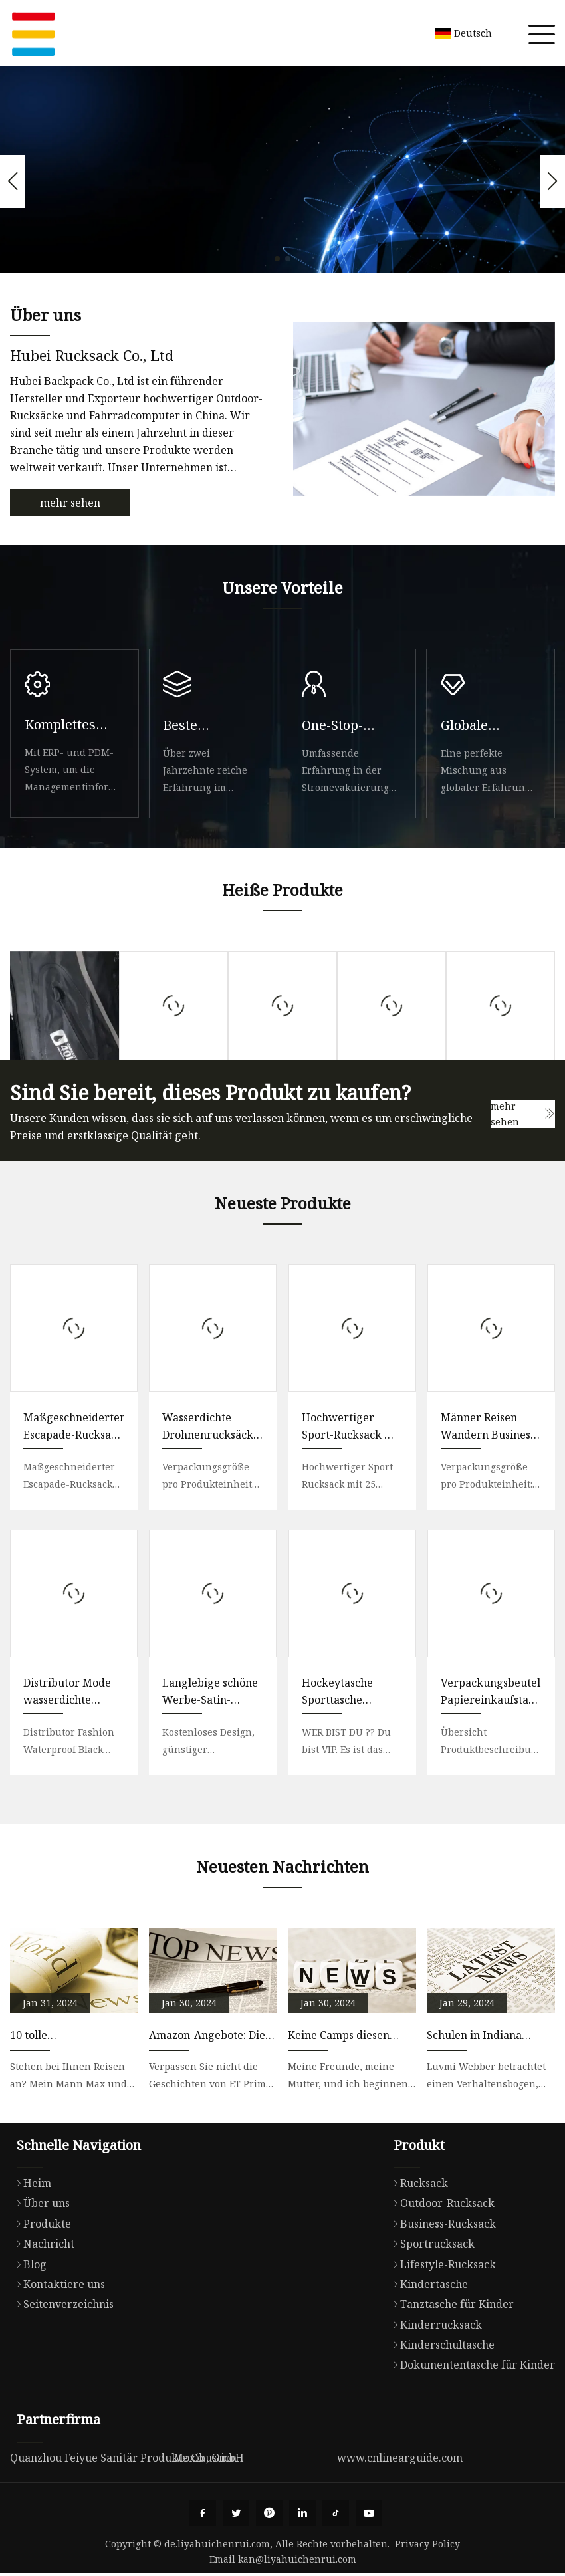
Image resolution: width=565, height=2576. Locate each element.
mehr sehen (70, 502)
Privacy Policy (427, 2543)
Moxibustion (205, 2457)
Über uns (40, 2203)
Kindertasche (427, 2284)
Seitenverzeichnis (62, 2304)
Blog (28, 2264)
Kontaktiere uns (57, 2284)
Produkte (40, 2223)
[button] (277, 258)
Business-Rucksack (441, 2223)
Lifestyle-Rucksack (441, 2264)
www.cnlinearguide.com (400, 2457)
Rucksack (417, 2183)
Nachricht (42, 2243)
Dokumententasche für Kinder (471, 2364)
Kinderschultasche (441, 2344)
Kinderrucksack (434, 2324)
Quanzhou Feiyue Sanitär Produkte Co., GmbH (127, 2457)
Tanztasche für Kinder (450, 2304)
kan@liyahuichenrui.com (297, 2559)
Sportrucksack (431, 2243)
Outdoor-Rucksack (441, 2203)
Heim (30, 2183)
